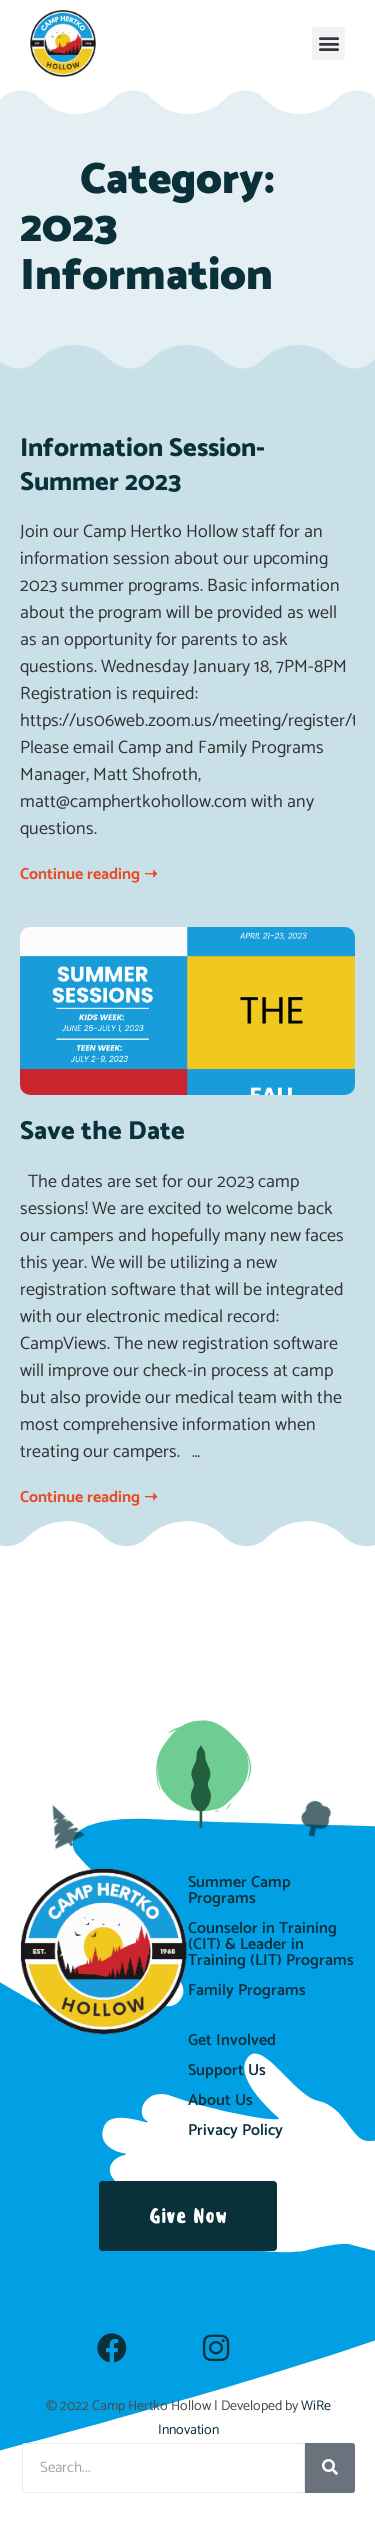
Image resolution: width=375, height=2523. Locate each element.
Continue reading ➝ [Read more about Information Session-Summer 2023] (88, 874)
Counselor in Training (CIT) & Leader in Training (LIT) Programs (271, 1944)
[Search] (330, 2468)
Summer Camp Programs (239, 1890)
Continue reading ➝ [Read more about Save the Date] (88, 1497)
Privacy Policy (235, 2130)
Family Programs (247, 1990)
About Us (220, 2100)
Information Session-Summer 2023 (142, 465)
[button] (328, 43)
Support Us (227, 2070)
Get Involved (232, 2040)
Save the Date (102, 1131)
